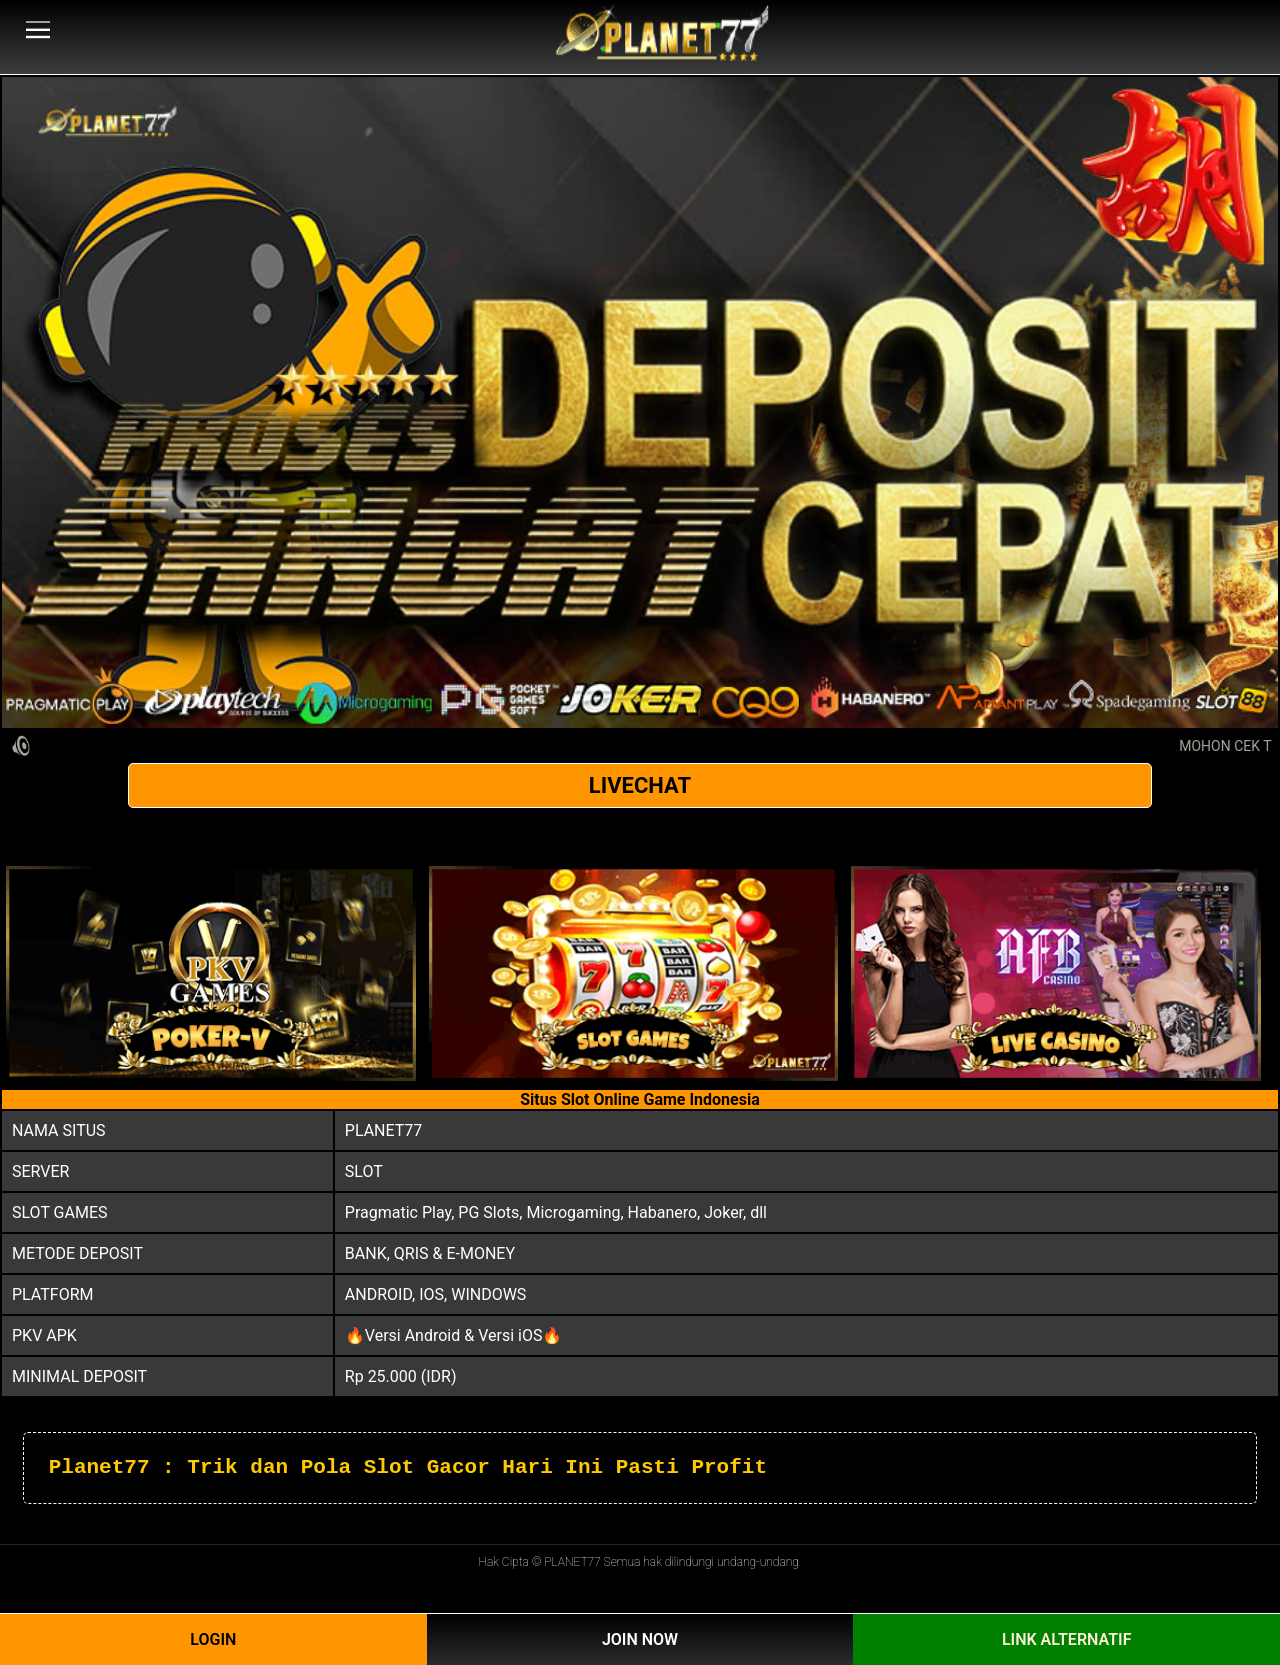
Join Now (640, 1639)
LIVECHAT (640, 785)
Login (213, 1639)
